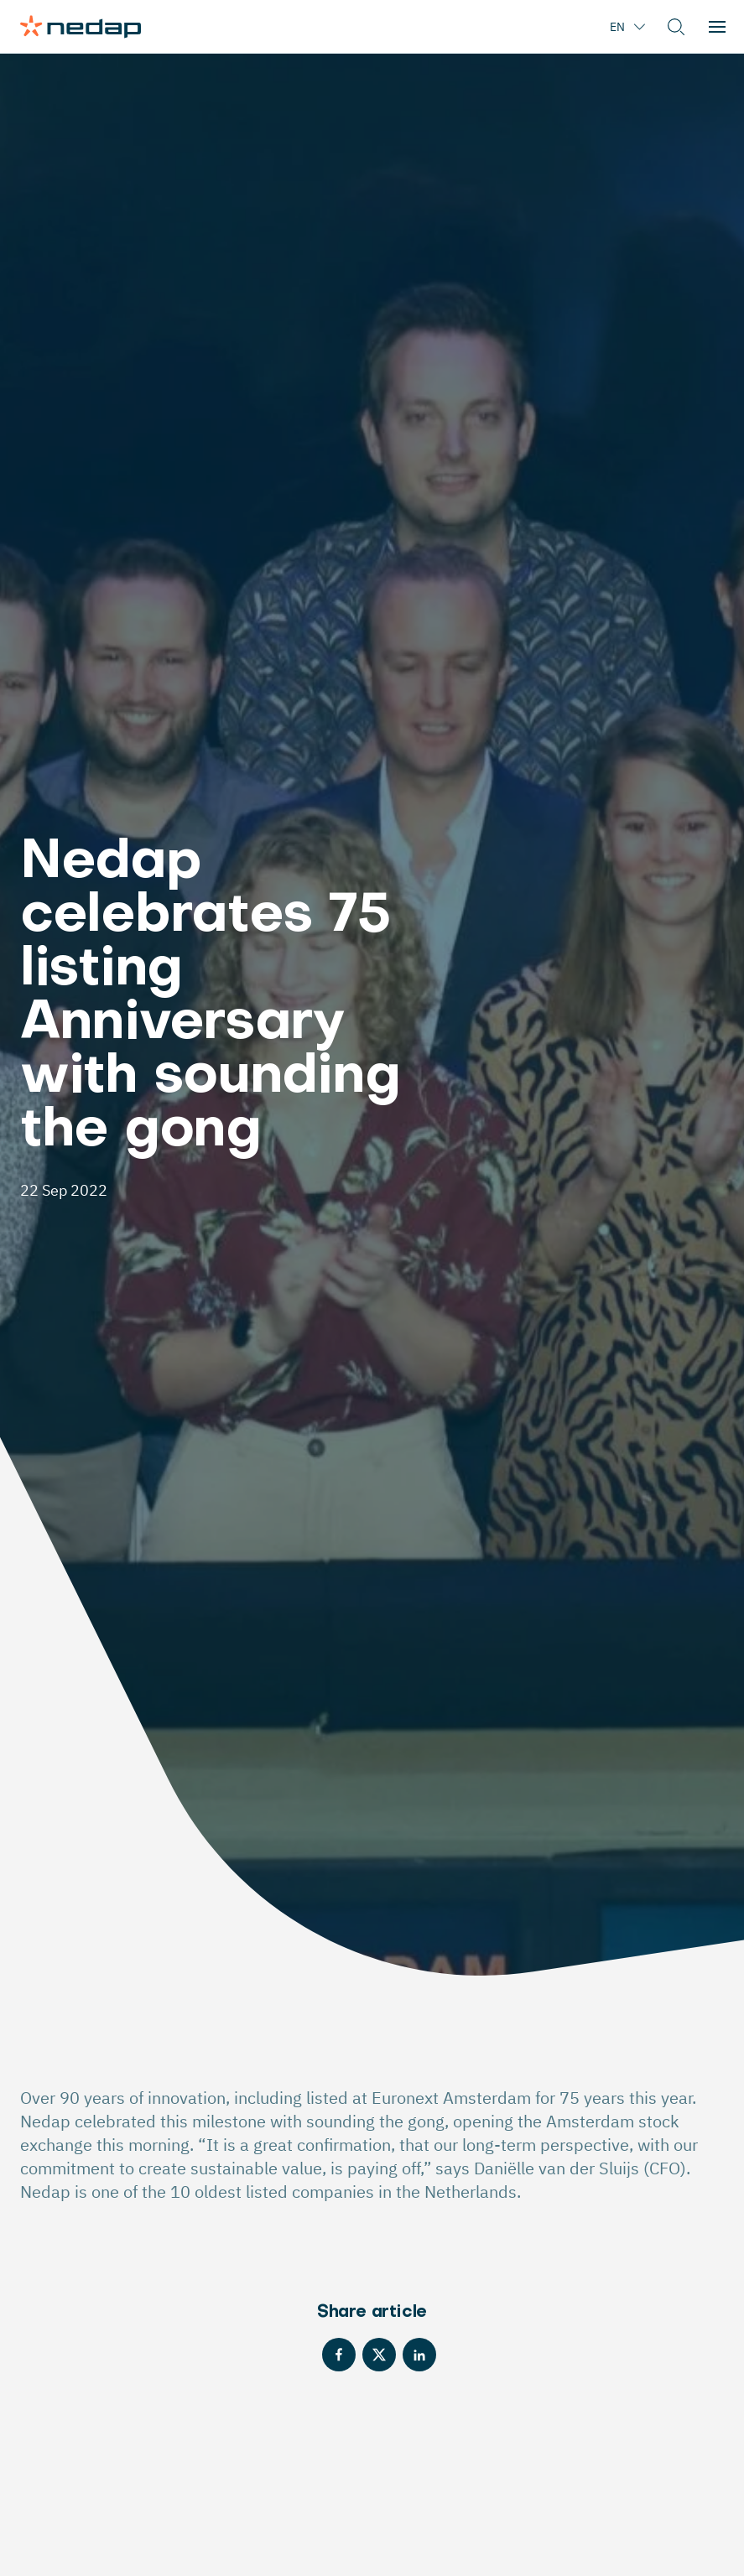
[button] (676, 27)
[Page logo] (80, 27)
